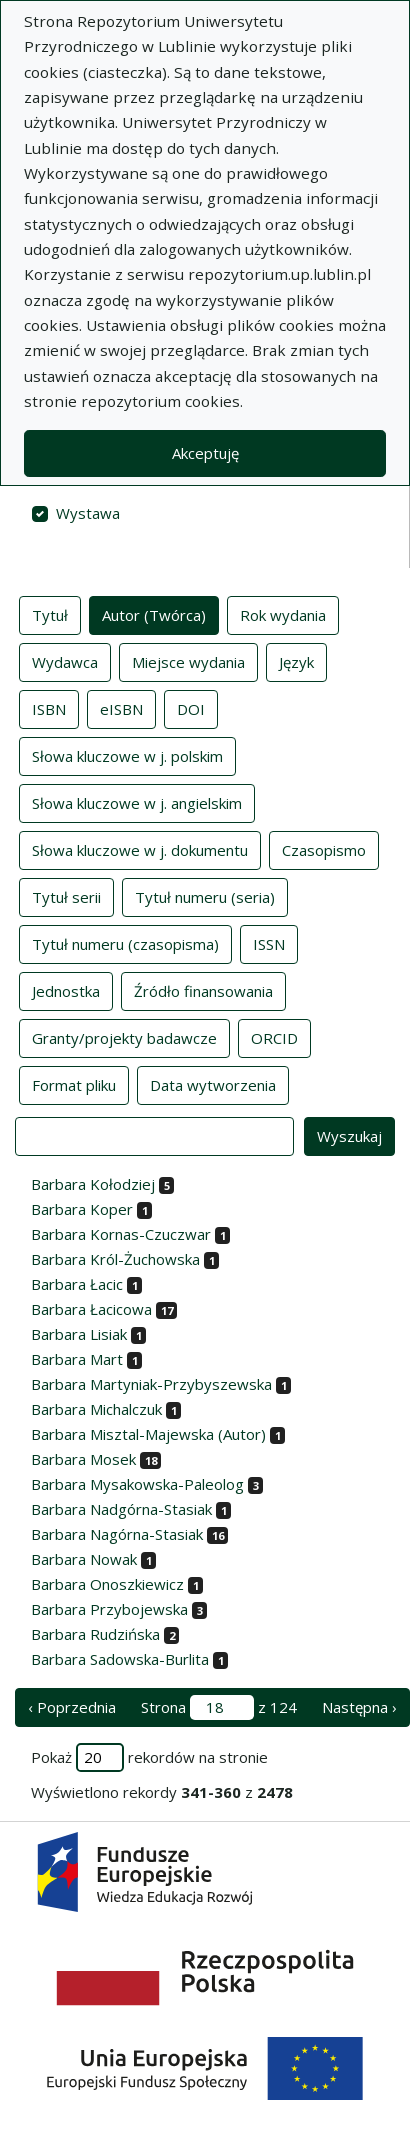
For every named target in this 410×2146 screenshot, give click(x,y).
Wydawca (65, 661)
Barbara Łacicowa (91, 1309)
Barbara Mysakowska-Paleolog (137, 1484)
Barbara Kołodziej (93, 1184)
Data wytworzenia (213, 1084)
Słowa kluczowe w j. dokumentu (140, 849)
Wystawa (88, 513)
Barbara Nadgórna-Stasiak (121, 1509)
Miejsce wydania (188, 661)
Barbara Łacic (77, 1284)
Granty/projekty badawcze (124, 1037)
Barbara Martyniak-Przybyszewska (151, 1384)
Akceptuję (205, 453)
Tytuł (50, 614)
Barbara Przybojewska (109, 1609)
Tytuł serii (66, 896)
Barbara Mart (77, 1359)
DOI (191, 708)
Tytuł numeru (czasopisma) (125, 943)
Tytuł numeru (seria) (205, 896)
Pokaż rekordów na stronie (149, 1757)
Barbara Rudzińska (95, 1634)
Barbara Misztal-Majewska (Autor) (148, 1434)
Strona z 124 (219, 1707)
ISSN (269, 943)
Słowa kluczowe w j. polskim (127, 755)
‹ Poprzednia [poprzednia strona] (72, 1707)
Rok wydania (283, 614)
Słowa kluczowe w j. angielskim (137, 802)
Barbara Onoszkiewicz (107, 1584)
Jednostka (66, 990)
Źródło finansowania (203, 990)
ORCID (274, 1037)
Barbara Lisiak (79, 1334)
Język (296, 661)
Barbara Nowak (84, 1559)
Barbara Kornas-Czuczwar (121, 1234)
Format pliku (74, 1084)
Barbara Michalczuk (96, 1409)
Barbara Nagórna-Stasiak (117, 1534)
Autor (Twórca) (154, 614)
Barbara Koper (82, 1209)
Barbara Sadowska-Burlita (120, 1659)
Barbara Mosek (83, 1459)
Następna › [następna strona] (359, 1707)
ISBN (49, 708)
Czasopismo (324, 849)
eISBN (121, 708)
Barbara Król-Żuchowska (115, 1259)
